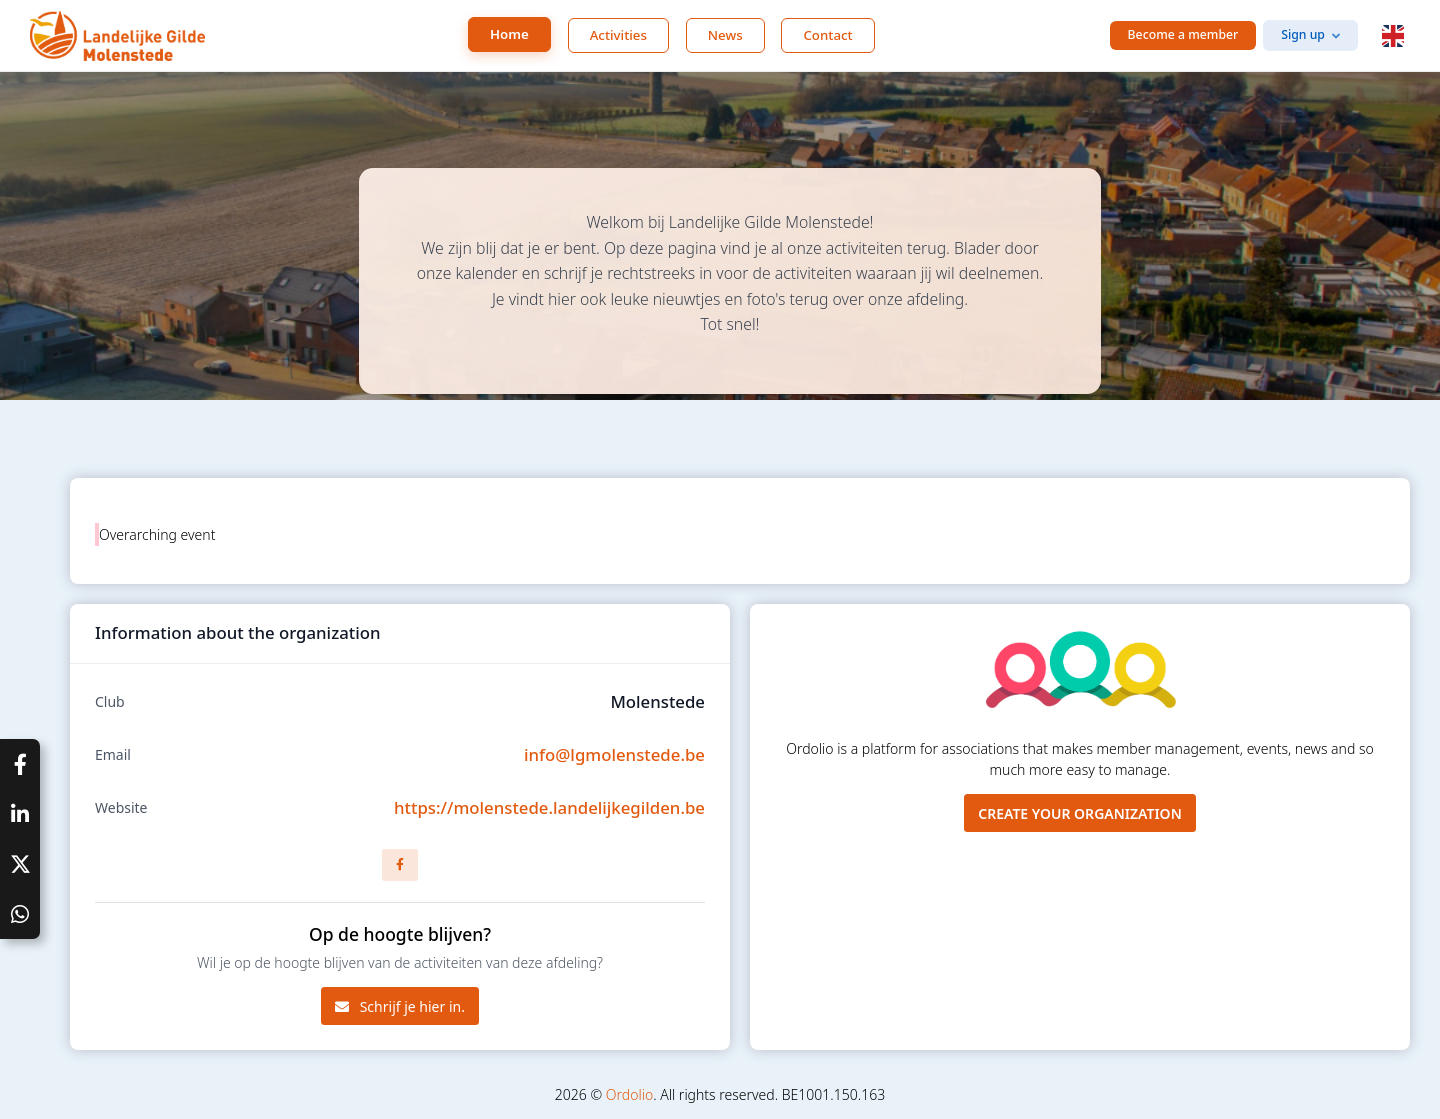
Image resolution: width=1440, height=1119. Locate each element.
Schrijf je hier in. (400, 1006)
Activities (618, 35)
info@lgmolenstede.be (614, 754)
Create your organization (1080, 813)
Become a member (1183, 34)
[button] (1393, 36)
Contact (827, 35)
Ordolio (629, 1094)
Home (509, 34)
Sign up (1303, 34)
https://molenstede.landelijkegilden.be (549, 807)
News (725, 35)
